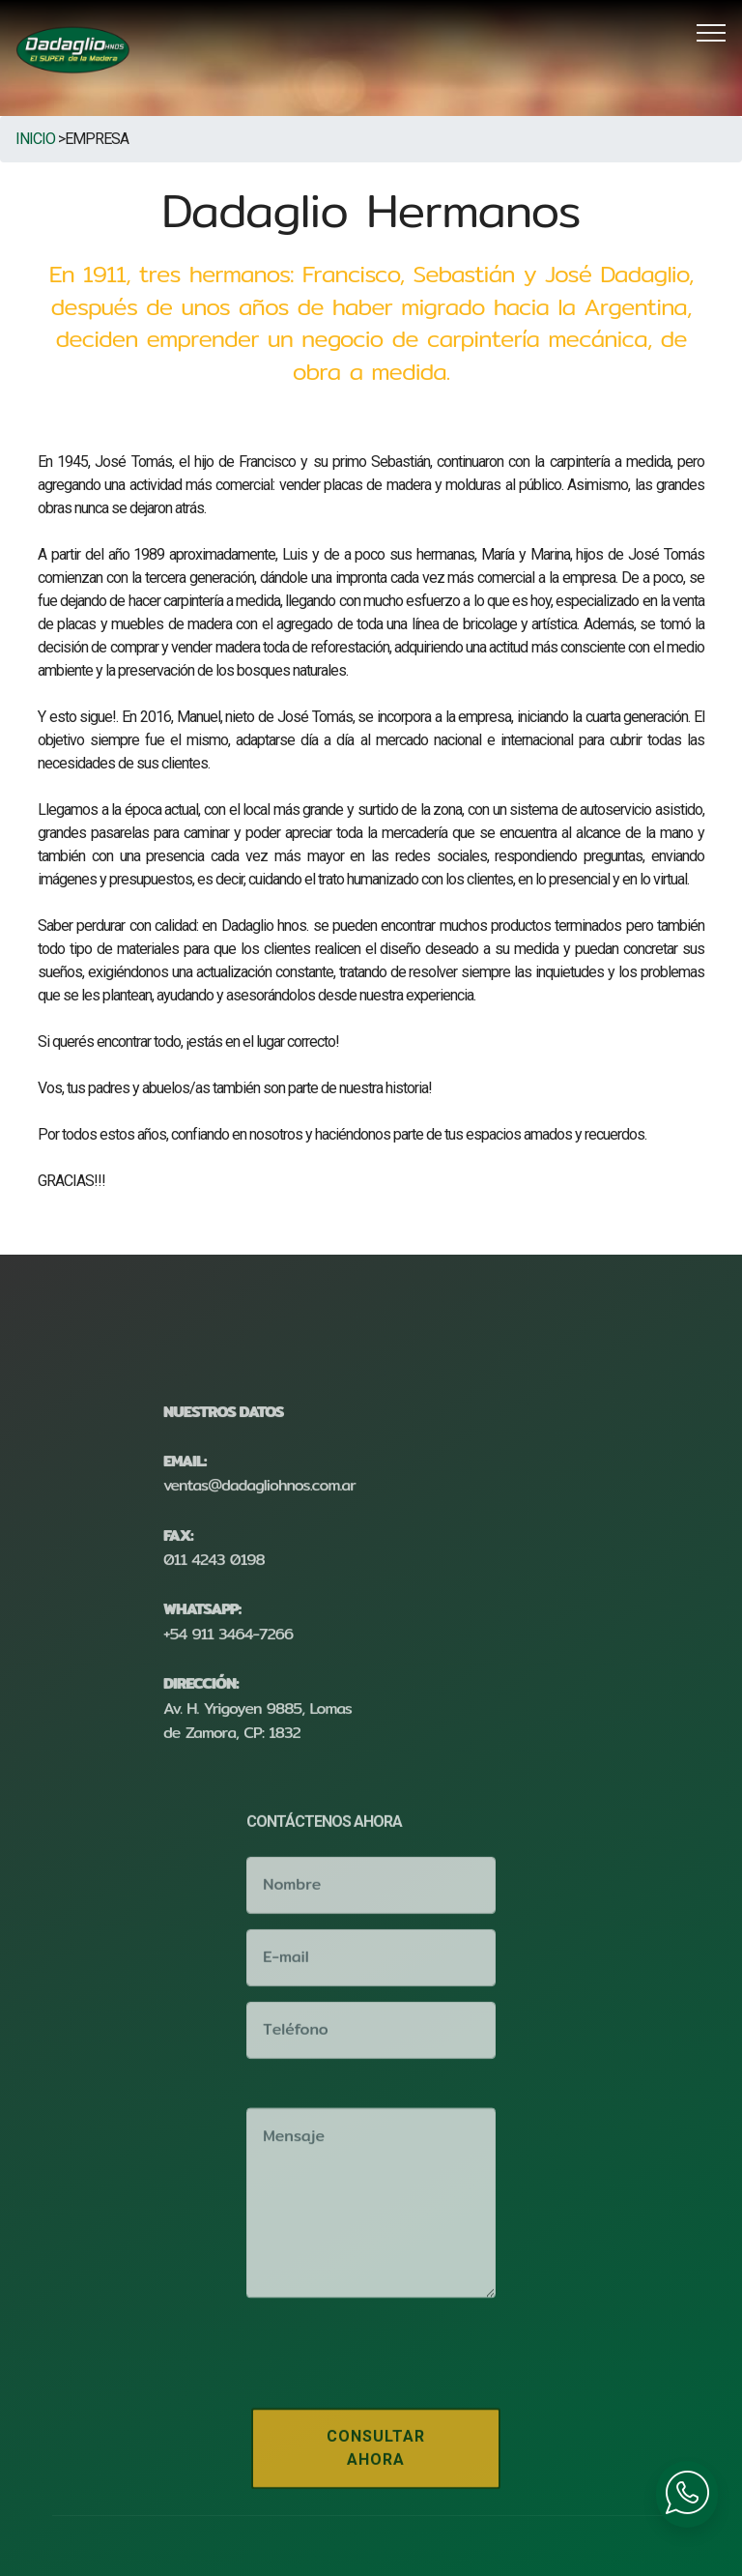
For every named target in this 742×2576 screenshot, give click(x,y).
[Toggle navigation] (712, 32)
